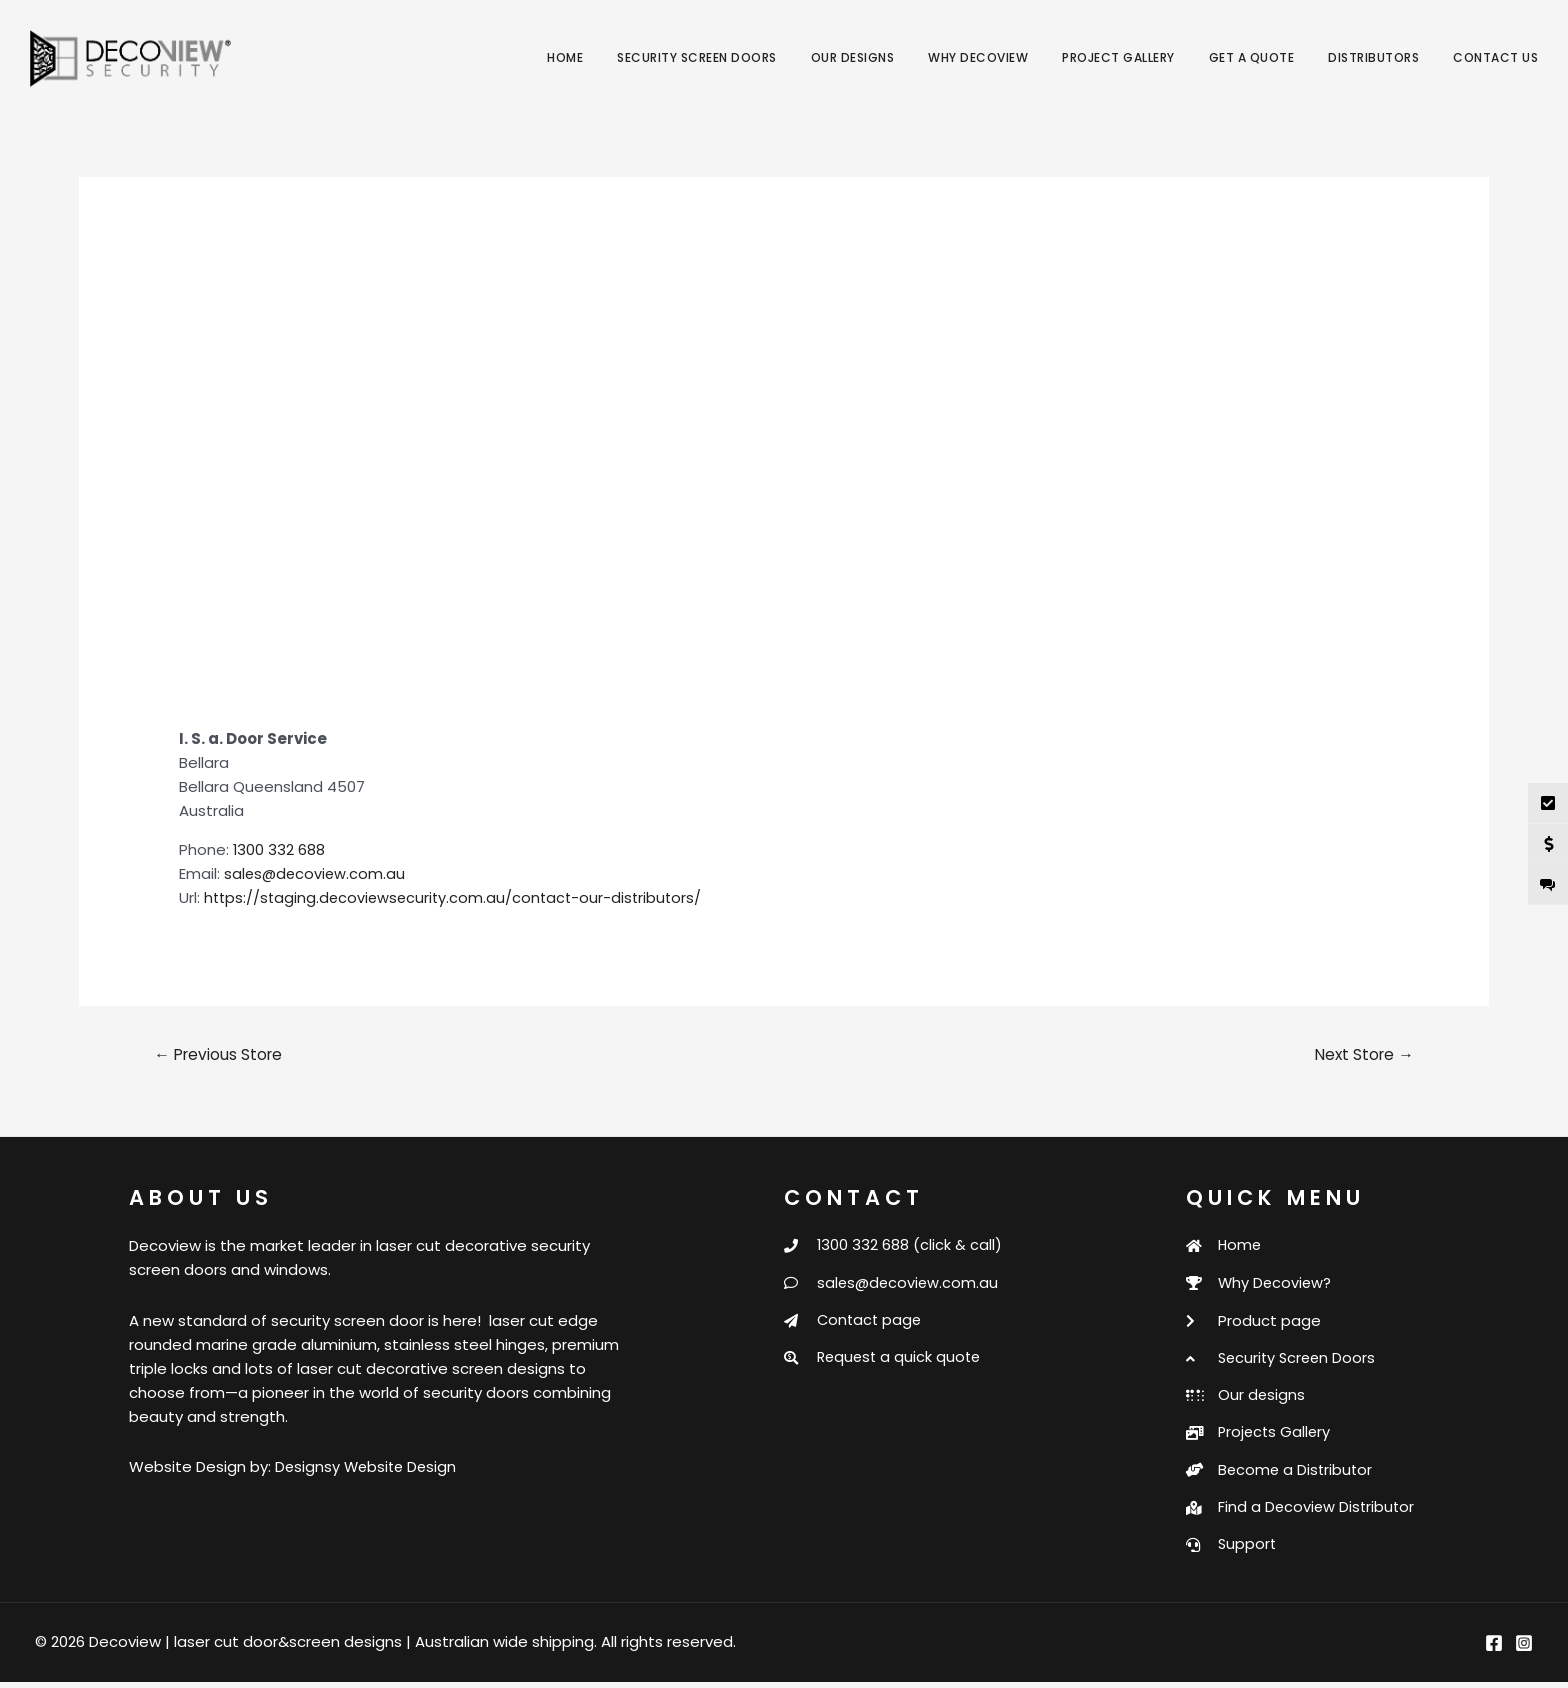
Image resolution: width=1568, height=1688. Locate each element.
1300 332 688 (279, 849)
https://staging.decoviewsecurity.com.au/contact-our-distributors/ (458, 897)
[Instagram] (1524, 1649)
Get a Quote (1252, 57)
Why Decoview (978, 57)
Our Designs (853, 57)
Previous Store (221, 1053)
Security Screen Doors (697, 57)
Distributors (1373, 57)
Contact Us (1495, 57)
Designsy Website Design (368, 1466)
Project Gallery (1118, 57)
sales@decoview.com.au (316, 873)
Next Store (1361, 1053)
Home (565, 57)
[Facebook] (1494, 1649)
